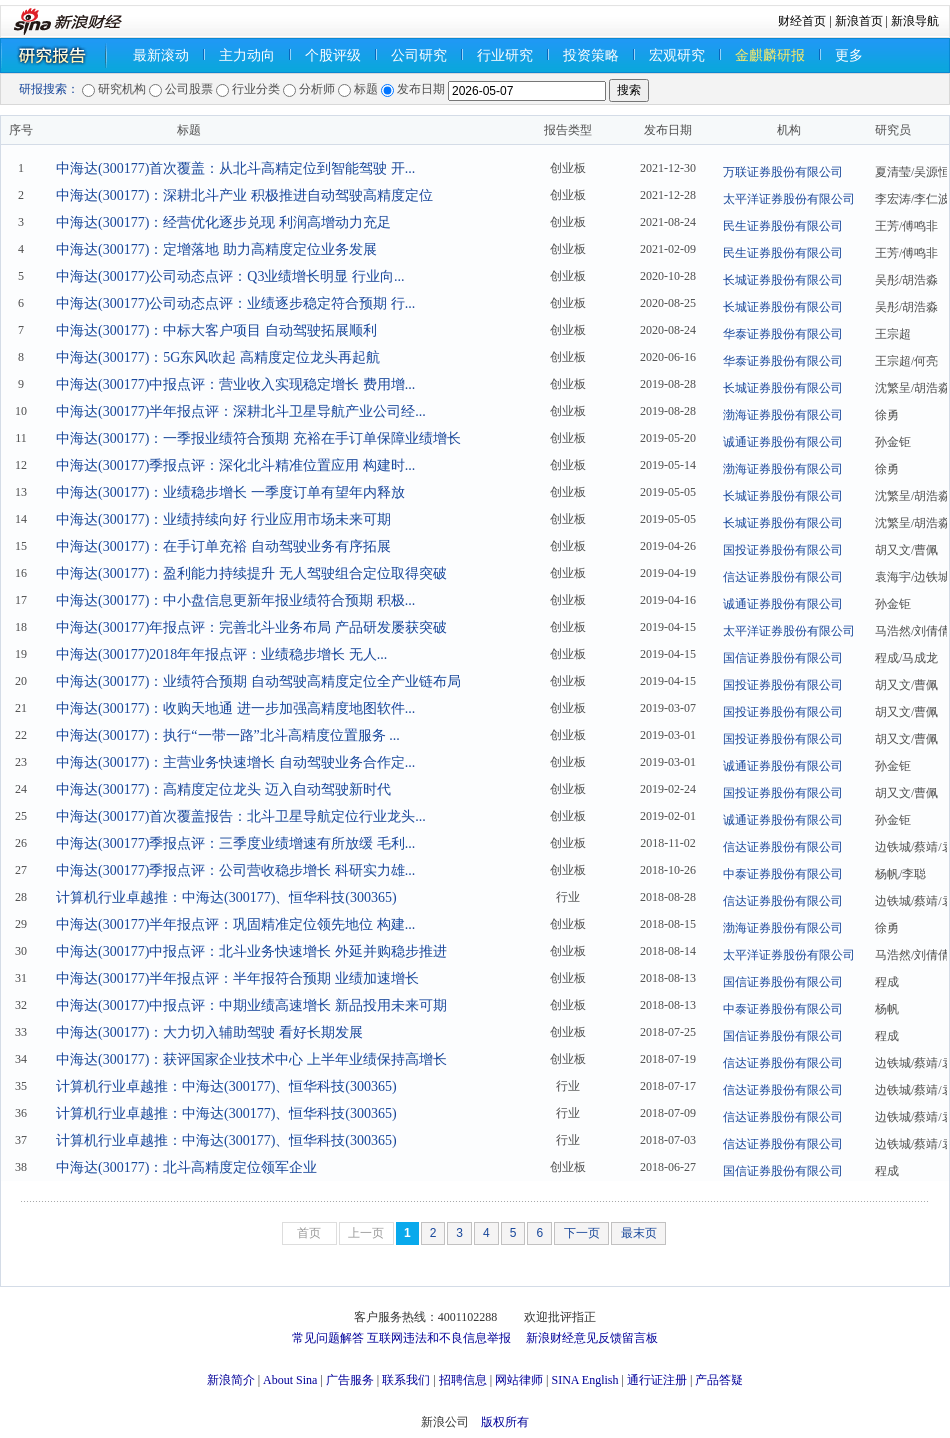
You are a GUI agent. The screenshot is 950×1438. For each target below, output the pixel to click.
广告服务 (350, 1380)
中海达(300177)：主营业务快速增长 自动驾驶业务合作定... (235, 762)
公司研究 (419, 55)
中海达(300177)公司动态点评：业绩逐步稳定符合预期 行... (235, 303)
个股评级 (333, 55)
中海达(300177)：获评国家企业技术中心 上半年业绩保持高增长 (251, 1059)
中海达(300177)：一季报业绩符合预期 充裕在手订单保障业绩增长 (258, 438)
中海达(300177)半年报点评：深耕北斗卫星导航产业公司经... (241, 411)
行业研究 (505, 55)
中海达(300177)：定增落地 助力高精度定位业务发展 (216, 249)
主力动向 (247, 55)
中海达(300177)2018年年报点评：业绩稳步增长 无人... (221, 654)
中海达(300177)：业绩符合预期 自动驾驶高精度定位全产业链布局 (258, 681)
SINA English (584, 1380)
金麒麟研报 (770, 55)
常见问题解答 (328, 1338)
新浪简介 (231, 1380)
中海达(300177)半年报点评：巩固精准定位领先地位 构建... (235, 924)
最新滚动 (161, 55)
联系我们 (406, 1380)
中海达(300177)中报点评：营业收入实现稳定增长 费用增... (235, 384)
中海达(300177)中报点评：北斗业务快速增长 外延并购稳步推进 (251, 951)
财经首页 (802, 21)
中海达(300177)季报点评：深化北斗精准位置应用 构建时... (235, 465)
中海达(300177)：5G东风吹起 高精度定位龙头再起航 (218, 357)
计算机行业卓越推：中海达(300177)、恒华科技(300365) (226, 897)
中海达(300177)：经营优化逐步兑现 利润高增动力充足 (223, 222)
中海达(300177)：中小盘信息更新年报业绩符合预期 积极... (235, 600)
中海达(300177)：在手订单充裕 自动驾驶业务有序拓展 (223, 546)
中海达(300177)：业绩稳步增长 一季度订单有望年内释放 (230, 492)
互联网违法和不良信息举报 (439, 1338)
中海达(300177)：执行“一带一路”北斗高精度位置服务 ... (228, 735)
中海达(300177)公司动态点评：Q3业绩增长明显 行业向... (230, 276)
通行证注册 (657, 1380)
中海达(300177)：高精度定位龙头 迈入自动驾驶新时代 (223, 789)
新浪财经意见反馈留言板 (592, 1338)
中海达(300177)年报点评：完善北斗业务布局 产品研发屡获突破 (251, 627)
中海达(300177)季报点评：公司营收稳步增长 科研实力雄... (235, 870)
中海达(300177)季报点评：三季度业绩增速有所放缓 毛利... (235, 843)
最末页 (639, 1233)
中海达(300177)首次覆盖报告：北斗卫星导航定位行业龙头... (241, 816)
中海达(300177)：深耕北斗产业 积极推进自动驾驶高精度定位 (244, 195)
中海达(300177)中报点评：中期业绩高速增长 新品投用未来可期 (251, 1005)
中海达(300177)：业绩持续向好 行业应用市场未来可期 (223, 519)
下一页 (582, 1233)
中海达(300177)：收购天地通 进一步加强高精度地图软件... (235, 708)
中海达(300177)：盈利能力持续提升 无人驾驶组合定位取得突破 (251, 573)
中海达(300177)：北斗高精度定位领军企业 (186, 1167)
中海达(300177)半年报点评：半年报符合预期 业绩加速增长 (237, 978)
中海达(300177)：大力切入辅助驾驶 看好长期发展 (209, 1032)
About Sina (290, 1380)
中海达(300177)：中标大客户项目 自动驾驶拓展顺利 (216, 330)
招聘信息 (463, 1380)
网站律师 (519, 1380)
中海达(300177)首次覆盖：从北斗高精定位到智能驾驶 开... (235, 168)
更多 (849, 55)
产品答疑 (719, 1380)
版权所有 (505, 1422)
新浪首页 (859, 21)
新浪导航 (915, 21)
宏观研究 (677, 55)
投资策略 (591, 55)
